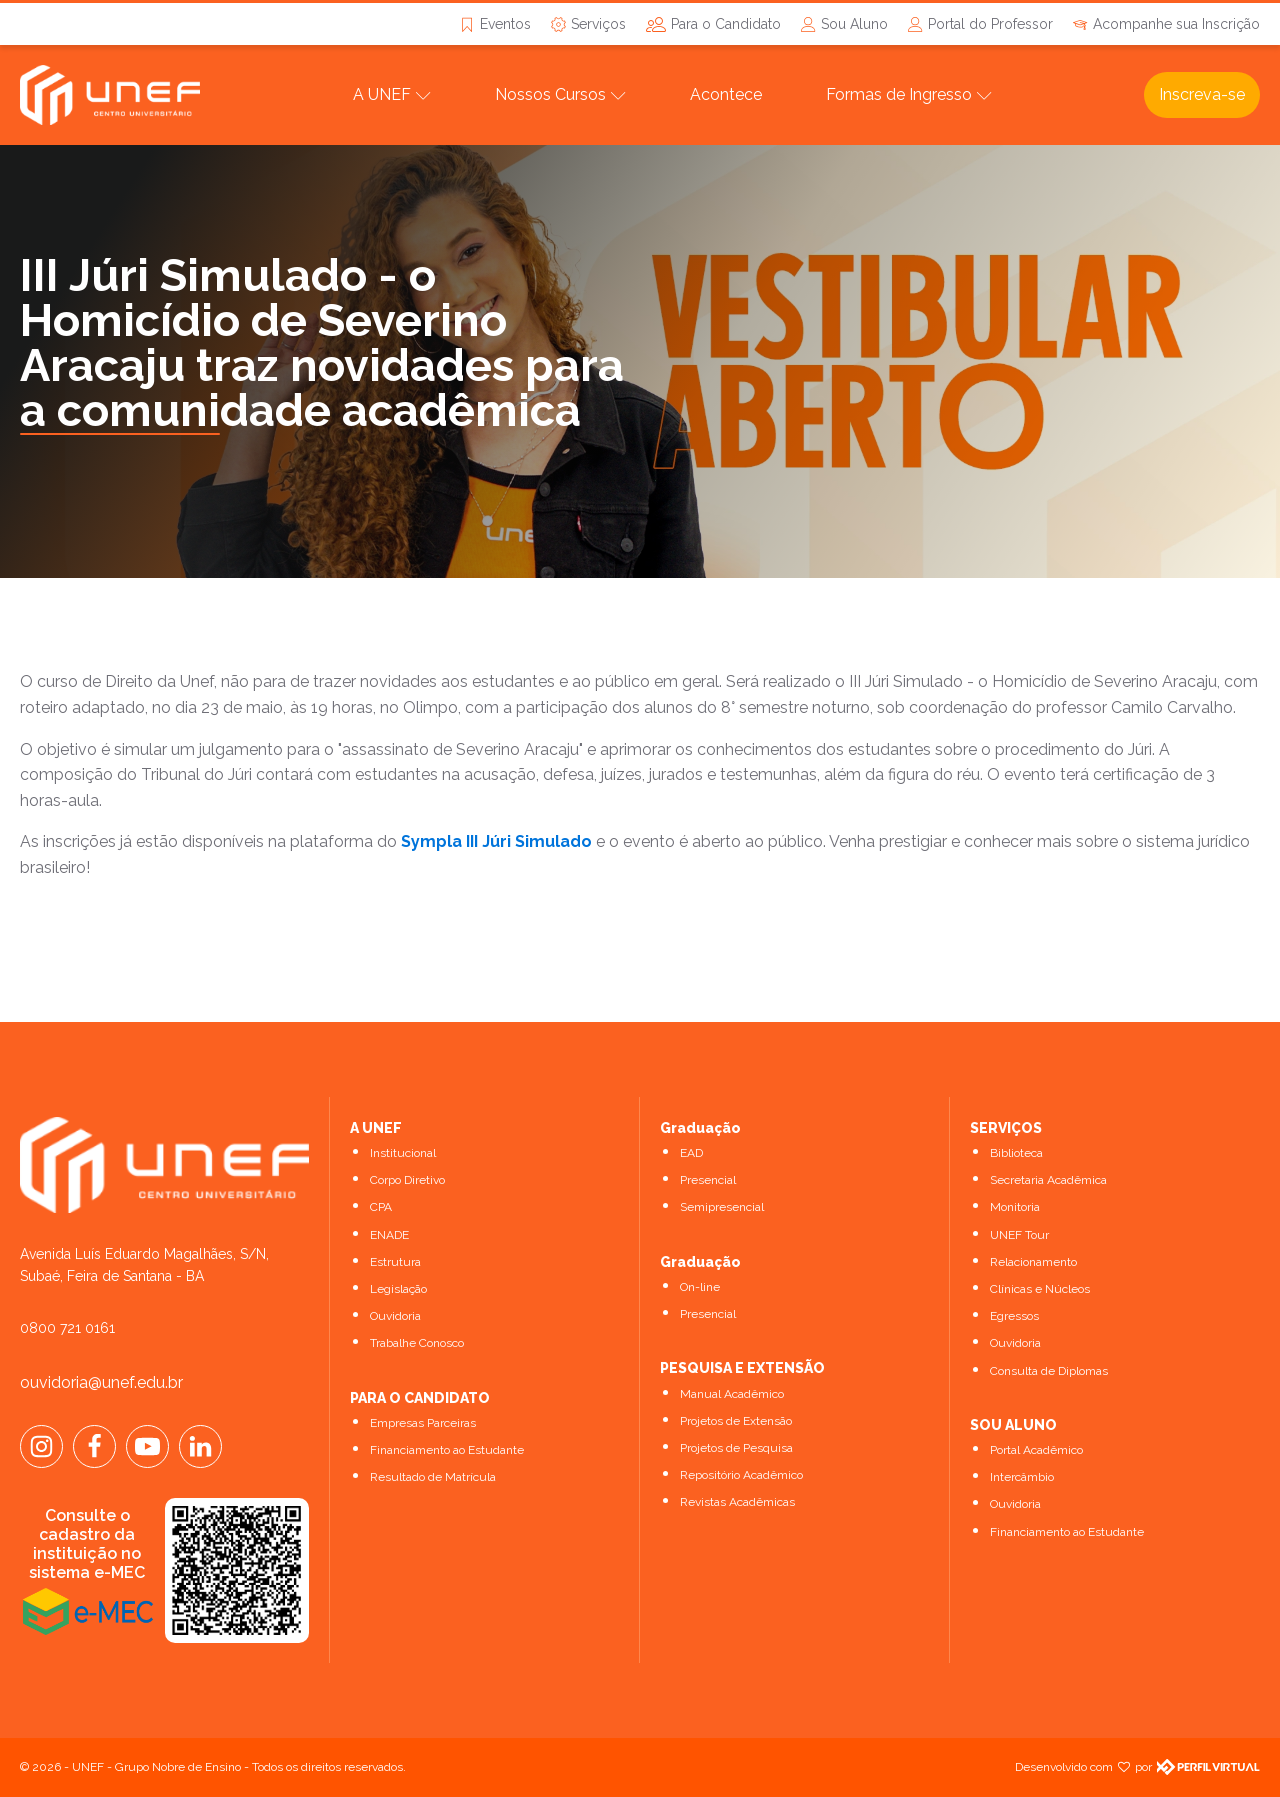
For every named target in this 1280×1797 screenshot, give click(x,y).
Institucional (403, 1153)
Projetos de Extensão (736, 1421)
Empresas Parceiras (423, 1423)
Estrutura (395, 1262)
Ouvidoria (395, 1316)
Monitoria (1015, 1207)
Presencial (708, 1180)
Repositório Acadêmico (741, 1475)
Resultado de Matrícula (433, 1477)
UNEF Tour (1019, 1235)
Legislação (398, 1289)
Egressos (1014, 1316)
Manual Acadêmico (732, 1394)
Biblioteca (1016, 1153)
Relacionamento (1033, 1262)
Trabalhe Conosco (417, 1343)
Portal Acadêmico (1036, 1450)
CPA (381, 1207)
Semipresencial (722, 1207)
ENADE (389, 1235)
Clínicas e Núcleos (1040, 1289)
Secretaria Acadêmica (1048, 1180)
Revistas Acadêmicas (737, 1502)
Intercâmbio (1022, 1477)
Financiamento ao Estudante (447, 1450)
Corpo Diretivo (407, 1180)
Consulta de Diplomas (1049, 1371)
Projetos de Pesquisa (736, 1448)
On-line (700, 1287)
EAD (691, 1153)
